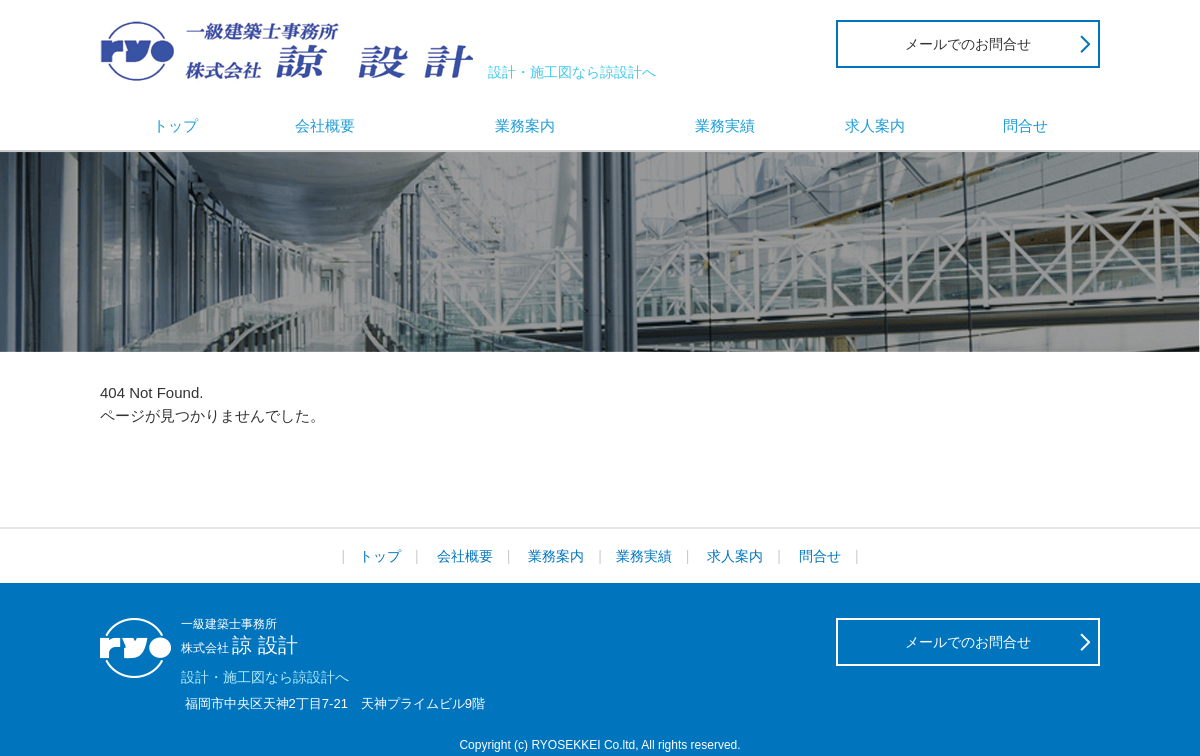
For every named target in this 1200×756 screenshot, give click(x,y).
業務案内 (525, 125)
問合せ (1025, 125)
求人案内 (875, 125)
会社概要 (325, 125)
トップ (175, 125)
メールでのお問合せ (968, 44)
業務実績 (725, 125)
